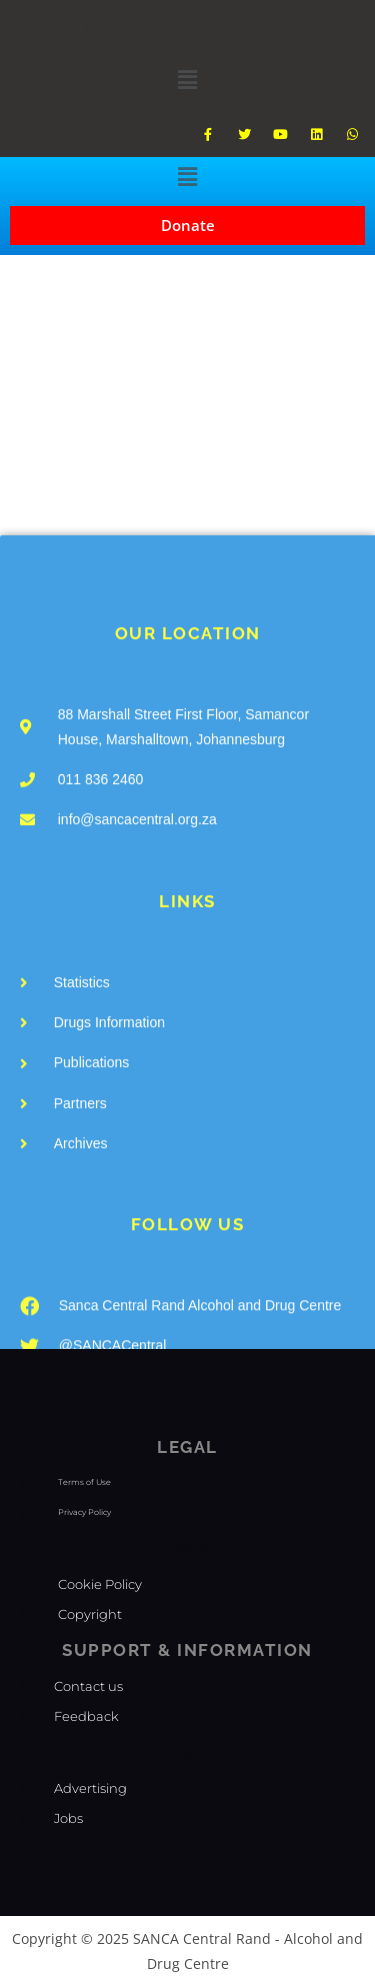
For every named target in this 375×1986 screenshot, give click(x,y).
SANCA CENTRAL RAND (121, 25)
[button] (187, 79)
